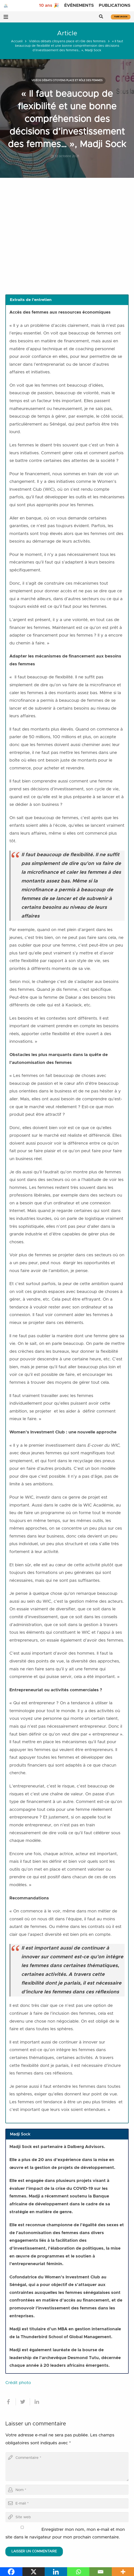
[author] (67, 2490)
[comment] (67, 2466)
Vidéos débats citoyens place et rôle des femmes (67, 41)
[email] (67, 2503)
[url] (67, 2517)
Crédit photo (18, 2383)
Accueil (16, 41)
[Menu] (6, 16)
